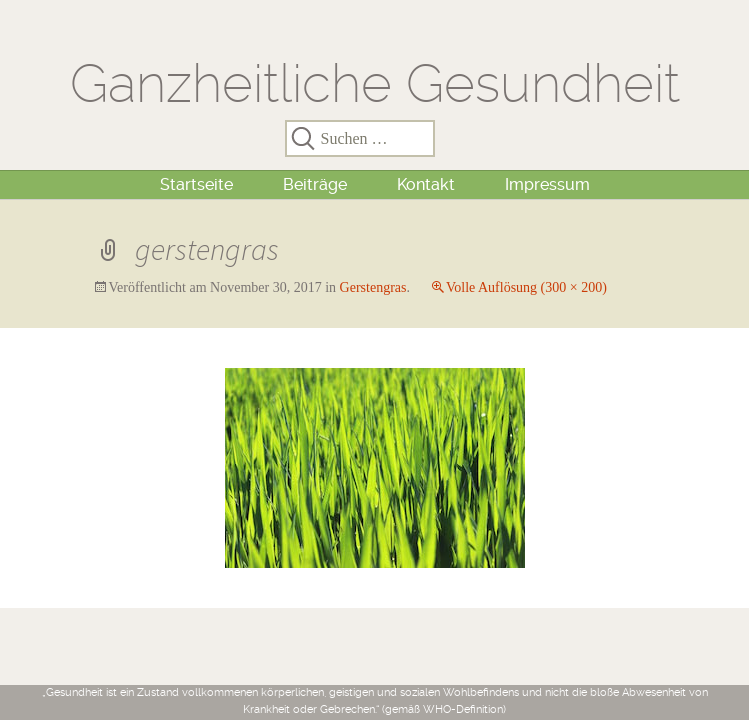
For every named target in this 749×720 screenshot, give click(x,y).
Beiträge (315, 184)
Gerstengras (373, 287)
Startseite (196, 184)
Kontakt (426, 184)
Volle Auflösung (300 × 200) (526, 287)
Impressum (547, 184)
